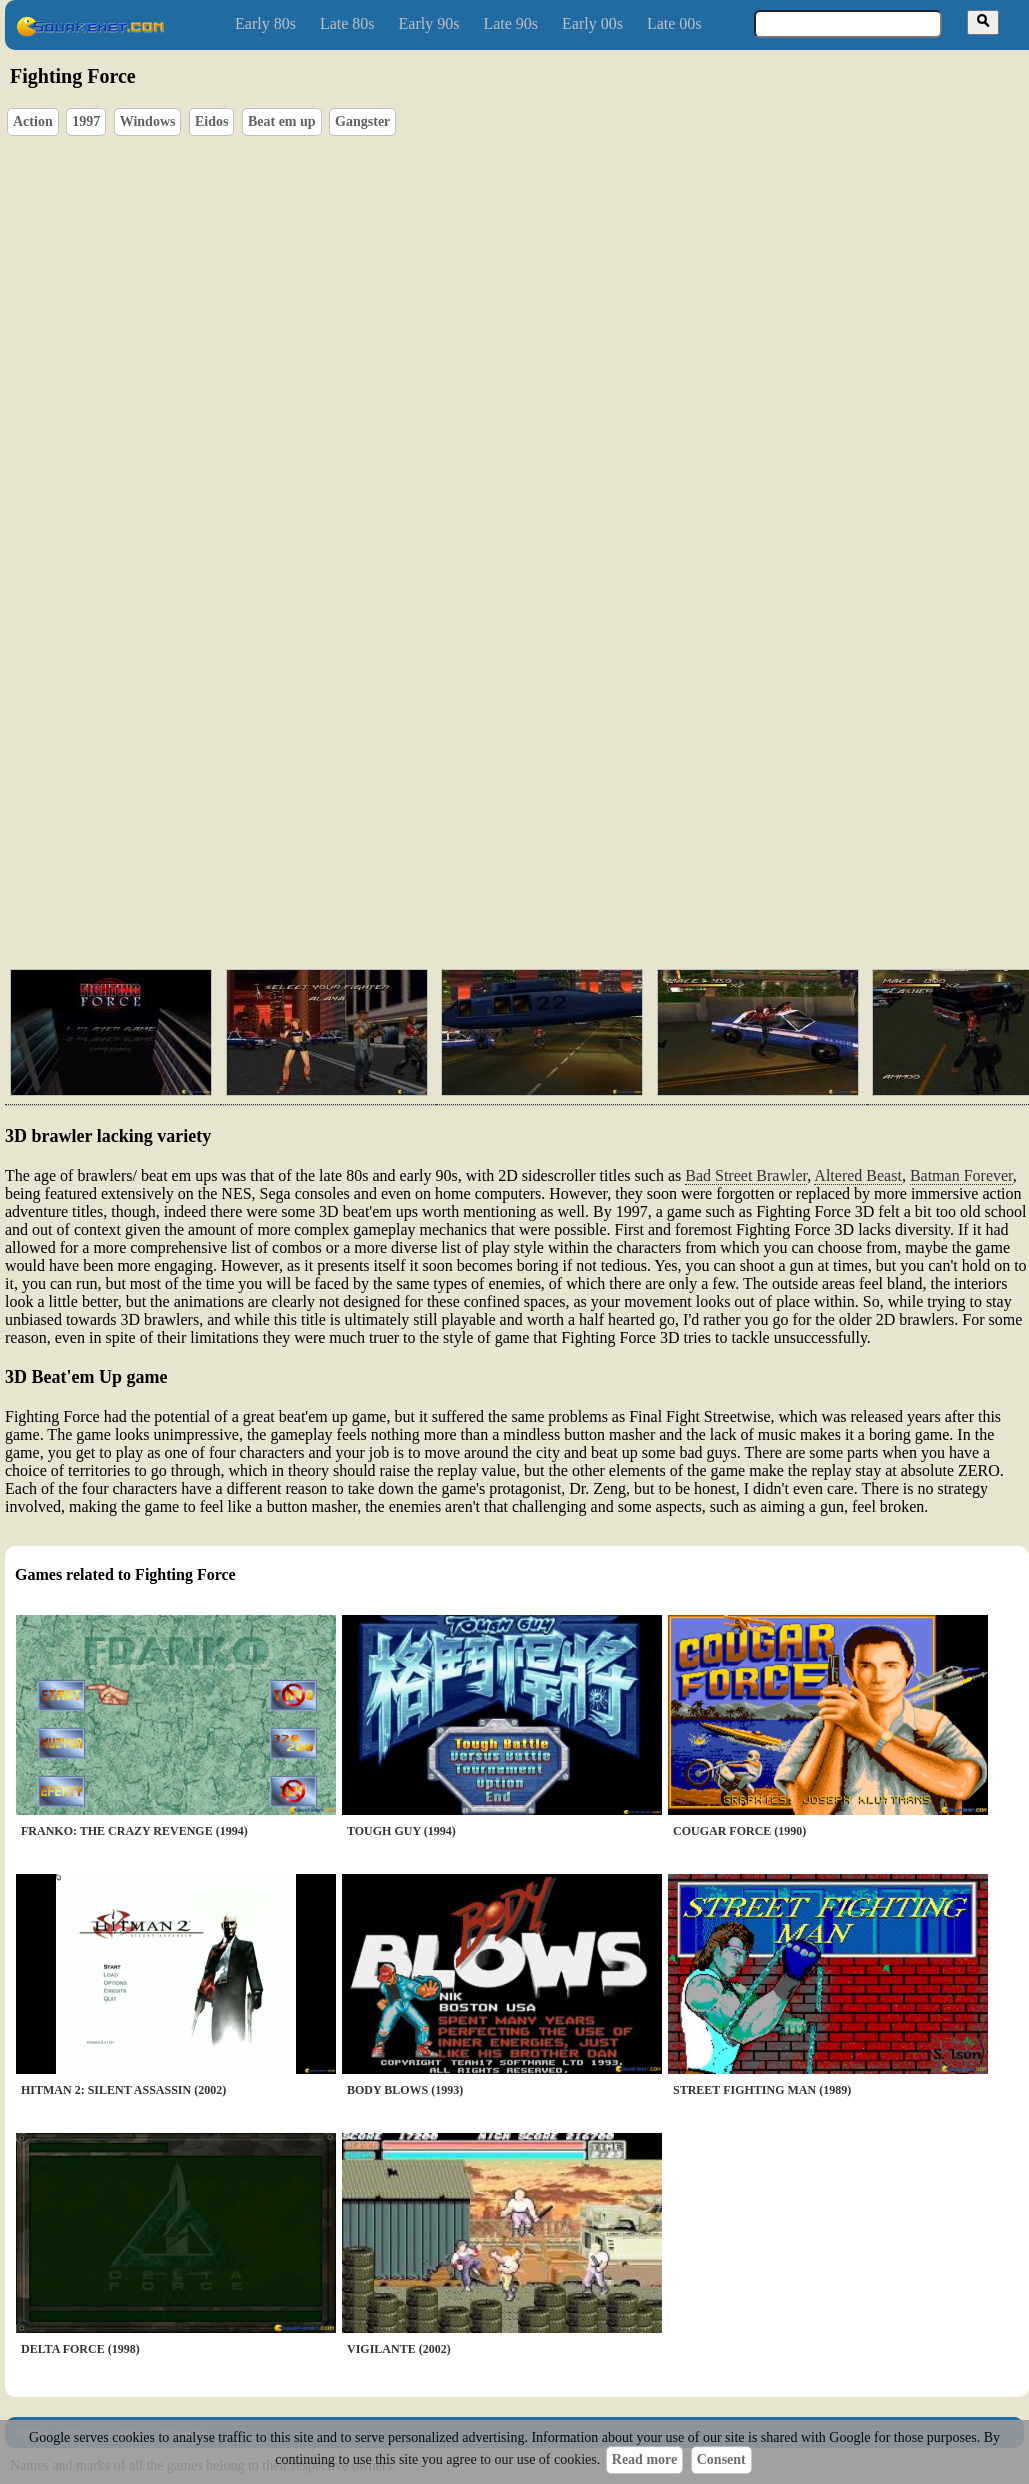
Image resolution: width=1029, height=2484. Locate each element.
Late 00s (674, 23)
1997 (86, 121)
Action (33, 121)
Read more (644, 2459)
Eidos (211, 121)
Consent (721, 2459)
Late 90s (510, 23)
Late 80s (347, 23)
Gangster (362, 121)
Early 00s (592, 23)
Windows (148, 121)
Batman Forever (961, 1175)
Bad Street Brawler (746, 1175)
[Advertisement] (489, 800)
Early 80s (265, 23)
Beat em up (282, 121)
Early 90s (429, 23)
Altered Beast (858, 1175)
